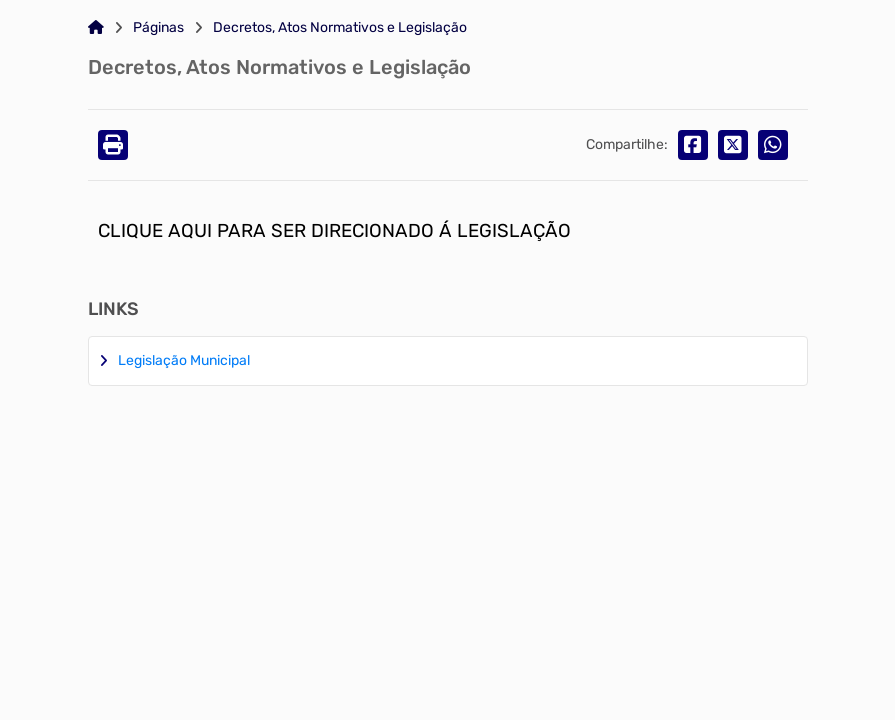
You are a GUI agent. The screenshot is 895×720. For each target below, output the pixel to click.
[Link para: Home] (96, 28)
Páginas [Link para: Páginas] (158, 28)
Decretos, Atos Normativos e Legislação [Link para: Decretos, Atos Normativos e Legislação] (340, 28)
